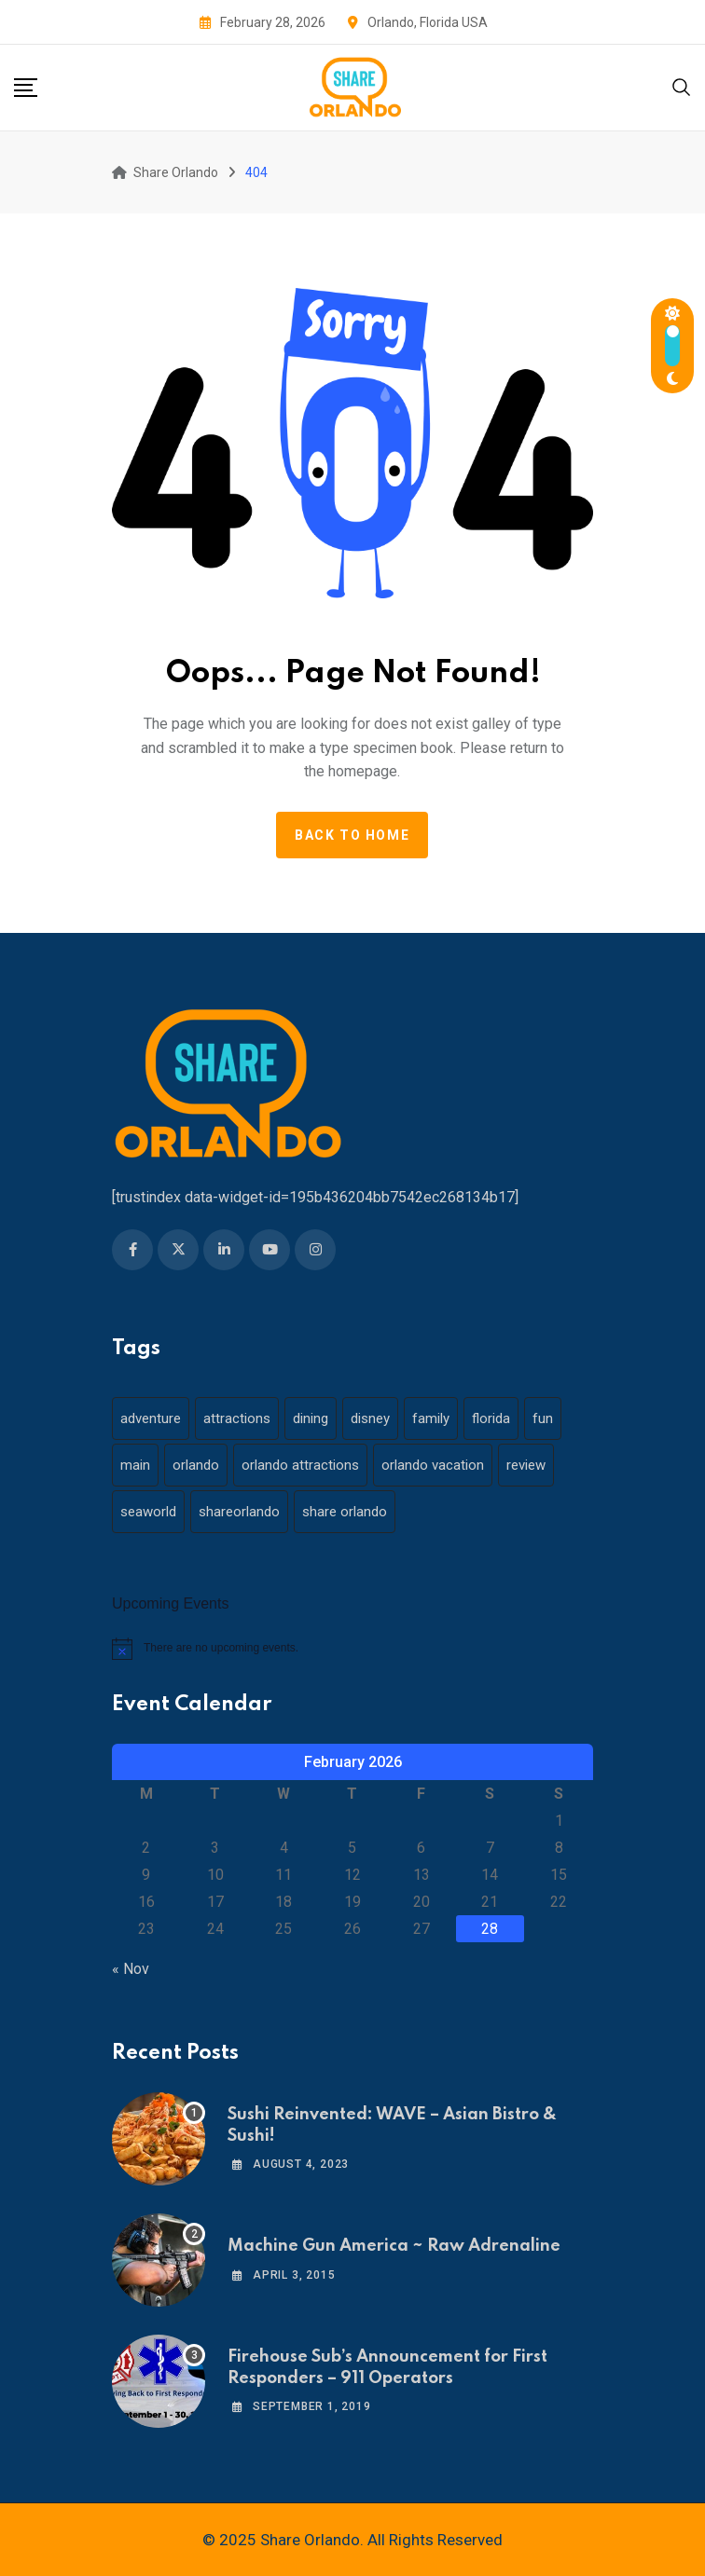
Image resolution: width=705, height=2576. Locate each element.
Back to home (352, 835)
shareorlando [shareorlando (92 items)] (239, 1511)
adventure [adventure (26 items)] (150, 1418)
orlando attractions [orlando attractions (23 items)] (300, 1465)
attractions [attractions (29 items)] (236, 1418)
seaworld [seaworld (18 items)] (148, 1511)
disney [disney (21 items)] (370, 1418)
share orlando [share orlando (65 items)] (344, 1511)
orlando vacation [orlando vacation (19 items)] (432, 1465)
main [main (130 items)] (135, 1465)
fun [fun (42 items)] (542, 1418)
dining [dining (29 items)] (310, 1418)
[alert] (352, 1648)
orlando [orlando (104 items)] (196, 1465)
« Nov (130, 1969)
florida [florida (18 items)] (491, 1418)
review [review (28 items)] (526, 1465)
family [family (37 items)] (430, 1418)
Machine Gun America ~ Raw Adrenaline (394, 2246)
